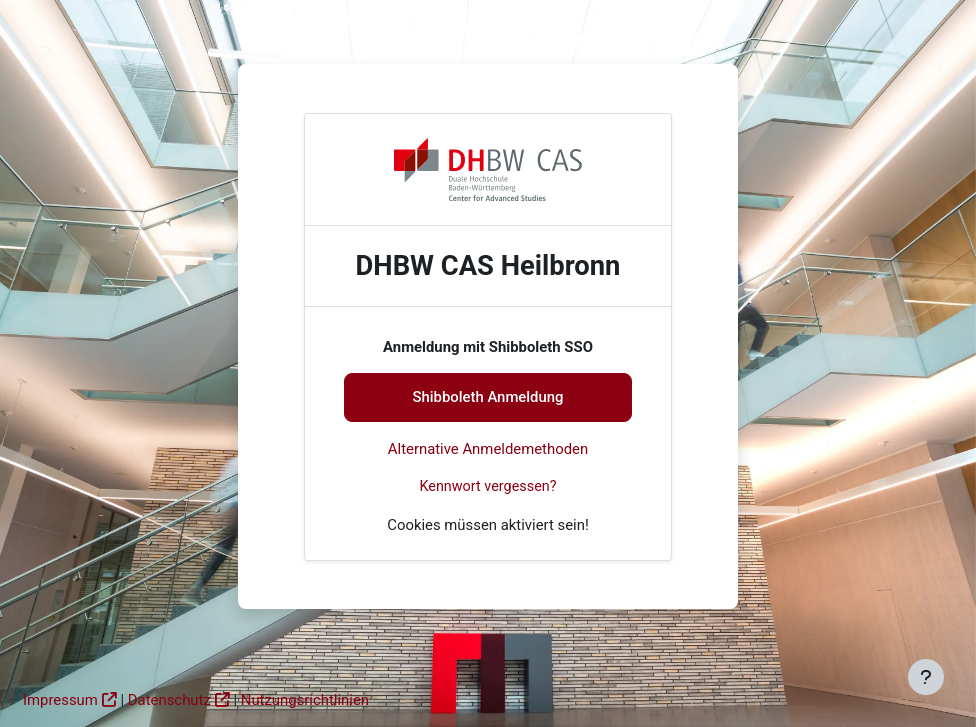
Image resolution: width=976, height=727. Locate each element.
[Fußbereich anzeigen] (926, 677)
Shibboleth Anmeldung (487, 397)
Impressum (60, 700)
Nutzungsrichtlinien (305, 700)
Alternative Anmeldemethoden (488, 449)
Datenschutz (169, 700)
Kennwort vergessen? (487, 486)
